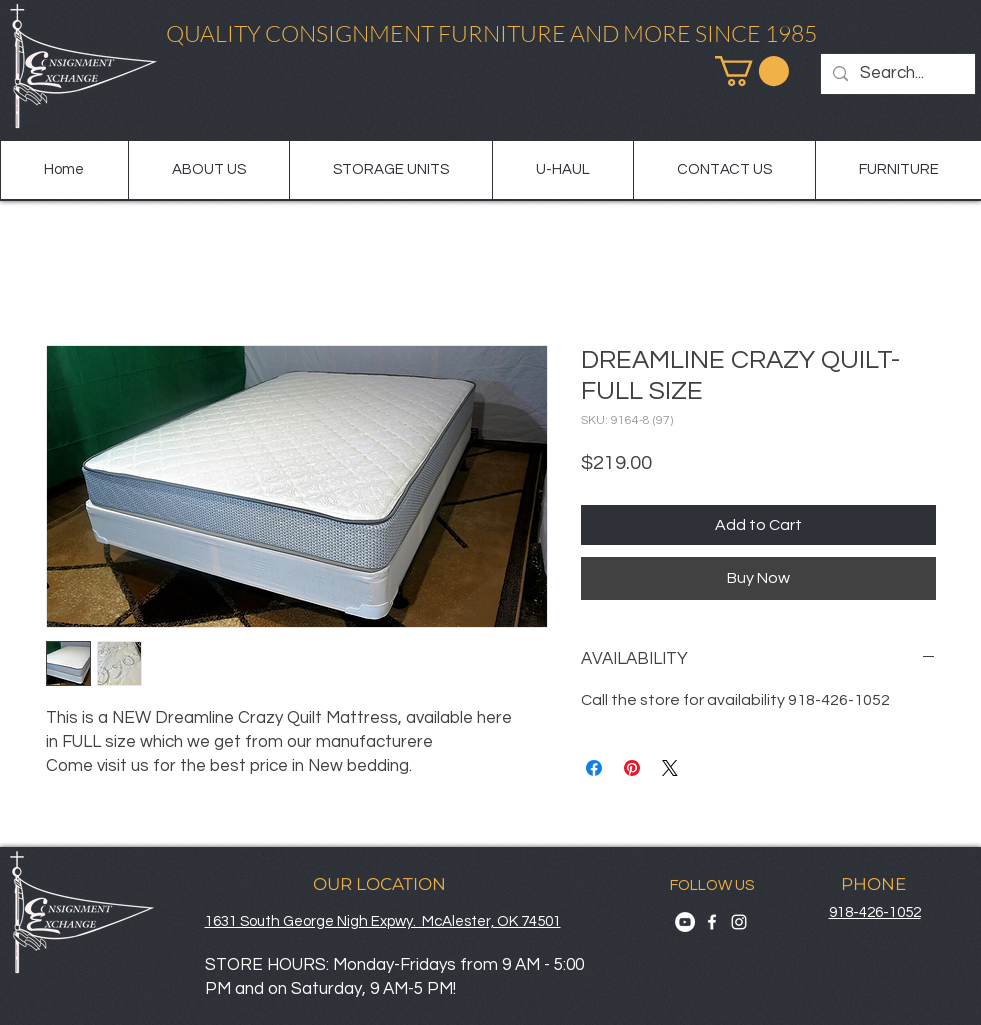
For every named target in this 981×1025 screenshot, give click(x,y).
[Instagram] (739, 922)
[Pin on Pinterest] (632, 768)
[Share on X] (670, 768)
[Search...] (896, 74)
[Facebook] (712, 922)
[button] (752, 71)
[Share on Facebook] (594, 768)
